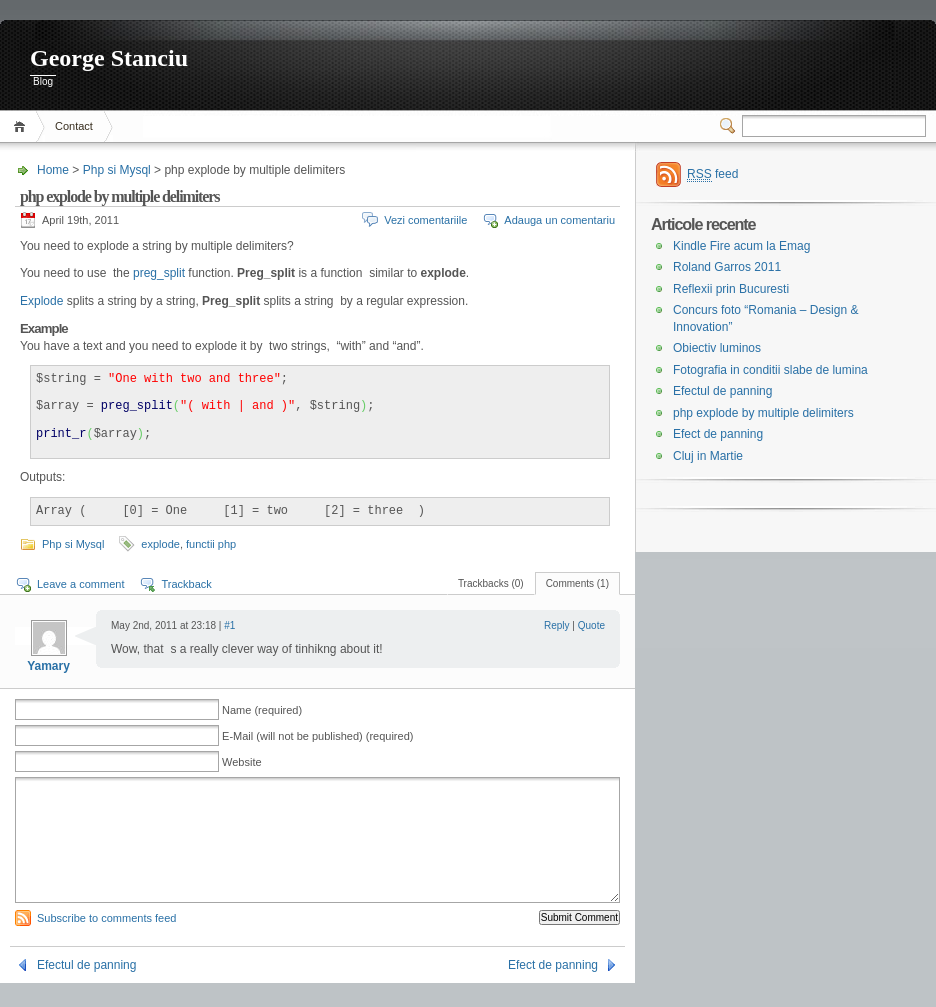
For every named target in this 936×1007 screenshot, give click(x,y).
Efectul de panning (86, 989)
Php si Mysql (117, 170)
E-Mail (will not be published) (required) (317, 736)
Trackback (186, 584)
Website (242, 762)
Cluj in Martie (708, 456)
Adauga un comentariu (559, 220)
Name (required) (262, 710)
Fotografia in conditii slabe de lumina (770, 370)
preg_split (157, 273)
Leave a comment (80, 584)
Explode (41, 301)
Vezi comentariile (425, 220)
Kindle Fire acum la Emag (741, 246)
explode (160, 544)
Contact (74, 126)
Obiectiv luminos (717, 348)
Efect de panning (553, 989)
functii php (211, 544)
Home (22, 126)
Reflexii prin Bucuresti (731, 289)
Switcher (731, 126)
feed (712, 174)
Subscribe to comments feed (106, 942)
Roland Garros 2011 (727, 267)
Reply (557, 625)
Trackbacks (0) (491, 583)
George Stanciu (109, 58)
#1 (229, 625)
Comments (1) (577, 583)
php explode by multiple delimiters (763, 413)
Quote (591, 625)
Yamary (48, 666)
